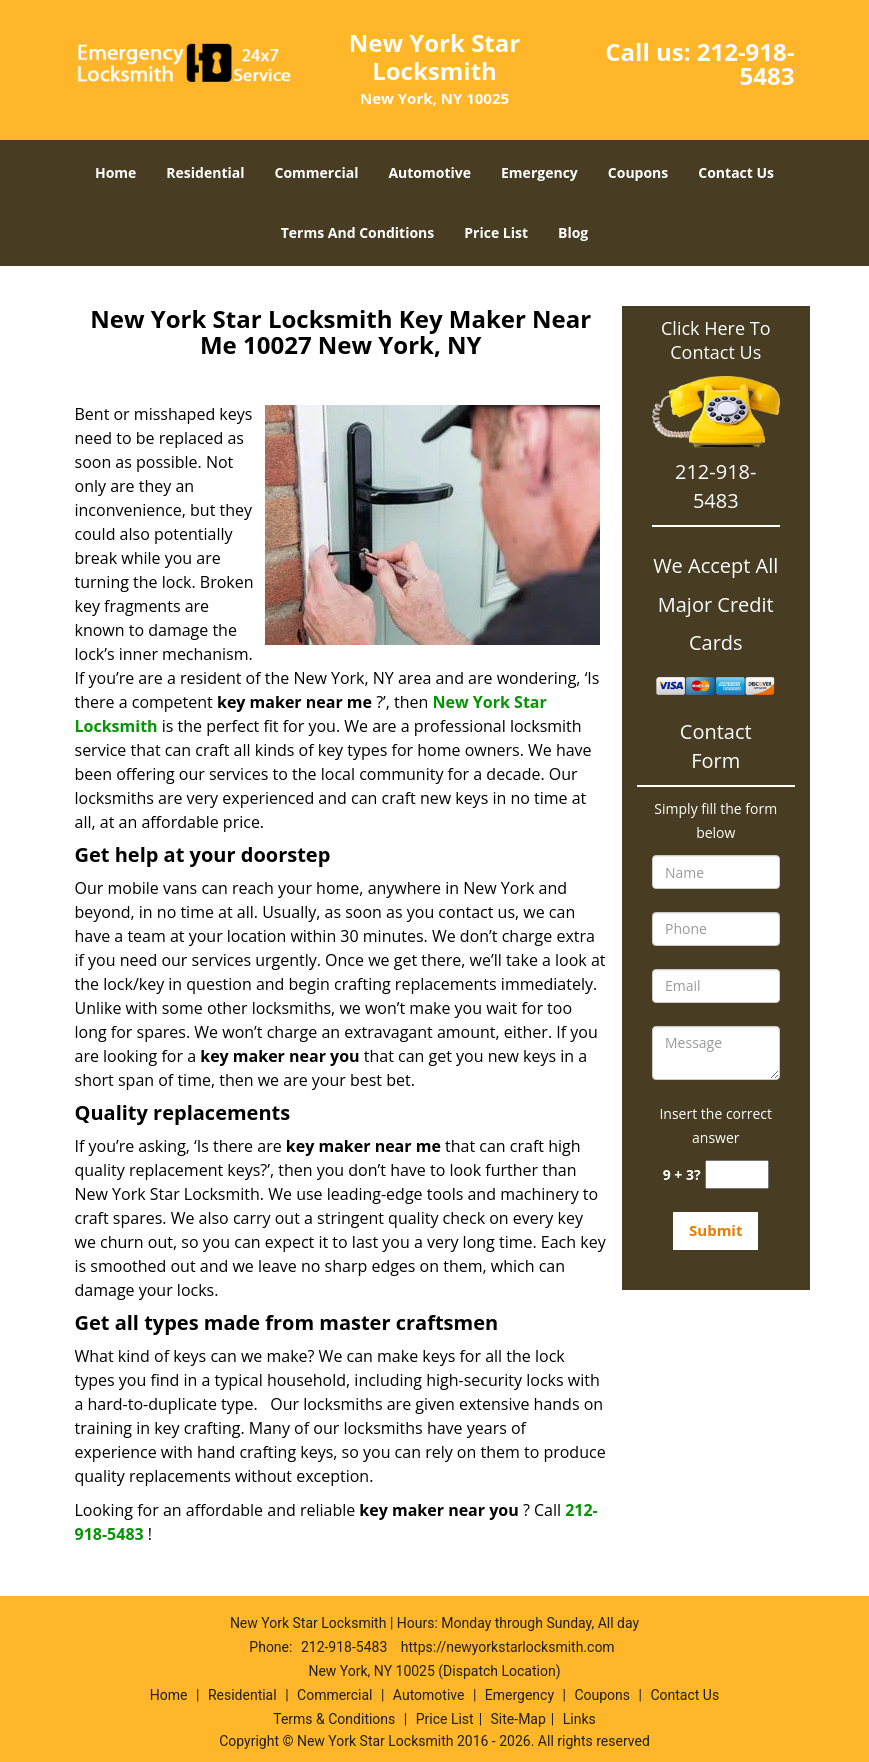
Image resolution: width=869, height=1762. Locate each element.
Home (115, 172)
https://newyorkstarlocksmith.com (508, 1647)
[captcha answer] (737, 1174)
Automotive (429, 172)
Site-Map (518, 1719)
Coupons (638, 172)
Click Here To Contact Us (715, 340)
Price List (496, 232)
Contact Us (736, 172)
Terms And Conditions (358, 232)
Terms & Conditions (334, 1719)
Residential (205, 172)
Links (579, 1719)
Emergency (539, 172)
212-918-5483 (746, 63)
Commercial (317, 172)
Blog (573, 232)
